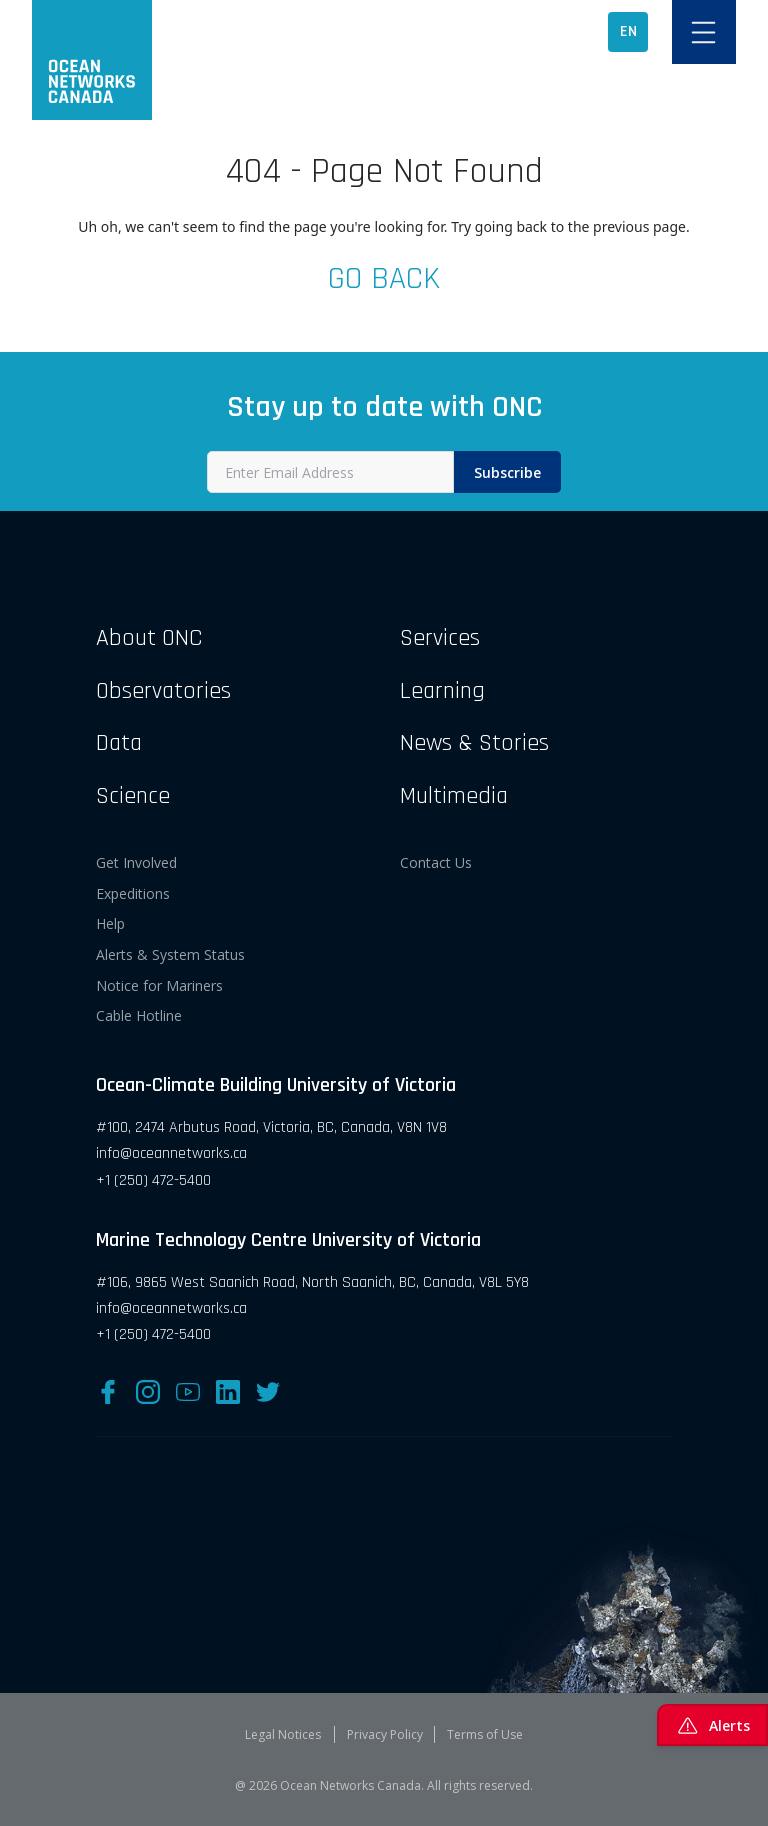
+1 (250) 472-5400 (153, 1180)
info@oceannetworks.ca (171, 1153)
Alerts (712, 1725)
